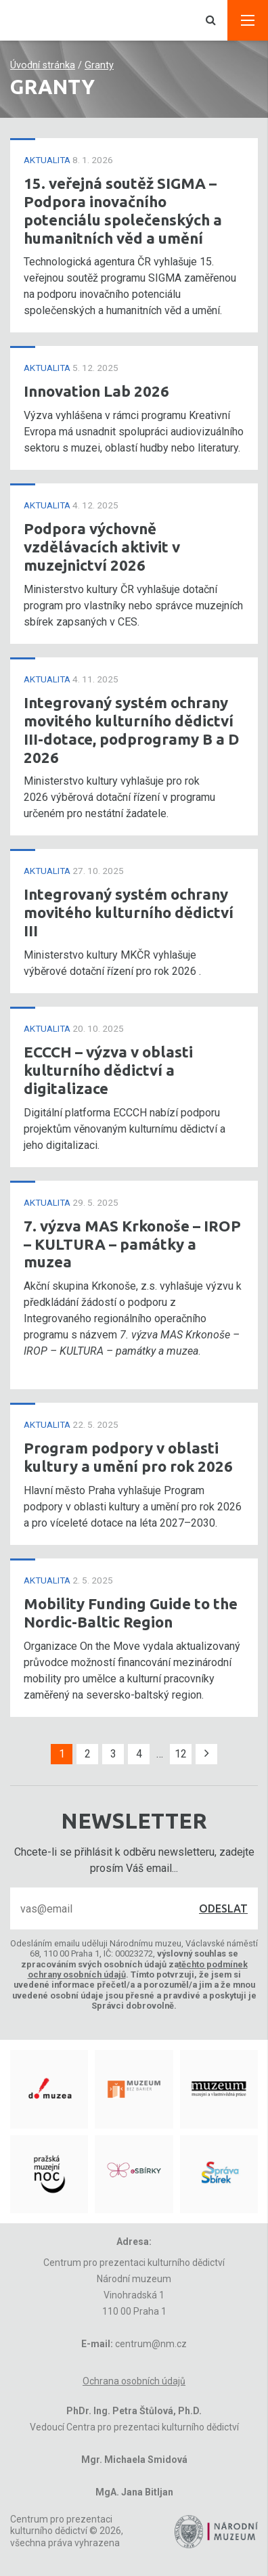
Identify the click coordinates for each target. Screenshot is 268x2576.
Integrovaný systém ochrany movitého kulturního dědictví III (128, 912)
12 (181, 1753)
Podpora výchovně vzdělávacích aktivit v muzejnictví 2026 (102, 546)
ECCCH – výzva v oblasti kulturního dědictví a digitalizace (108, 1070)
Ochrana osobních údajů (134, 2381)
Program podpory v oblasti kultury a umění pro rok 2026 (128, 1457)
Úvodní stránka (42, 65)
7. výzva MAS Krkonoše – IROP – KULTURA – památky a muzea (132, 1244)
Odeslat (223, 1908)
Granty (99, 65)
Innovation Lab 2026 (96, 391)
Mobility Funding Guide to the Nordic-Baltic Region (131, 1612)
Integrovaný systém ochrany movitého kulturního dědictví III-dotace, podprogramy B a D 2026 (132, 730)
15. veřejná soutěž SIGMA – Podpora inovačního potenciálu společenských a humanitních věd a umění (123, 210)
